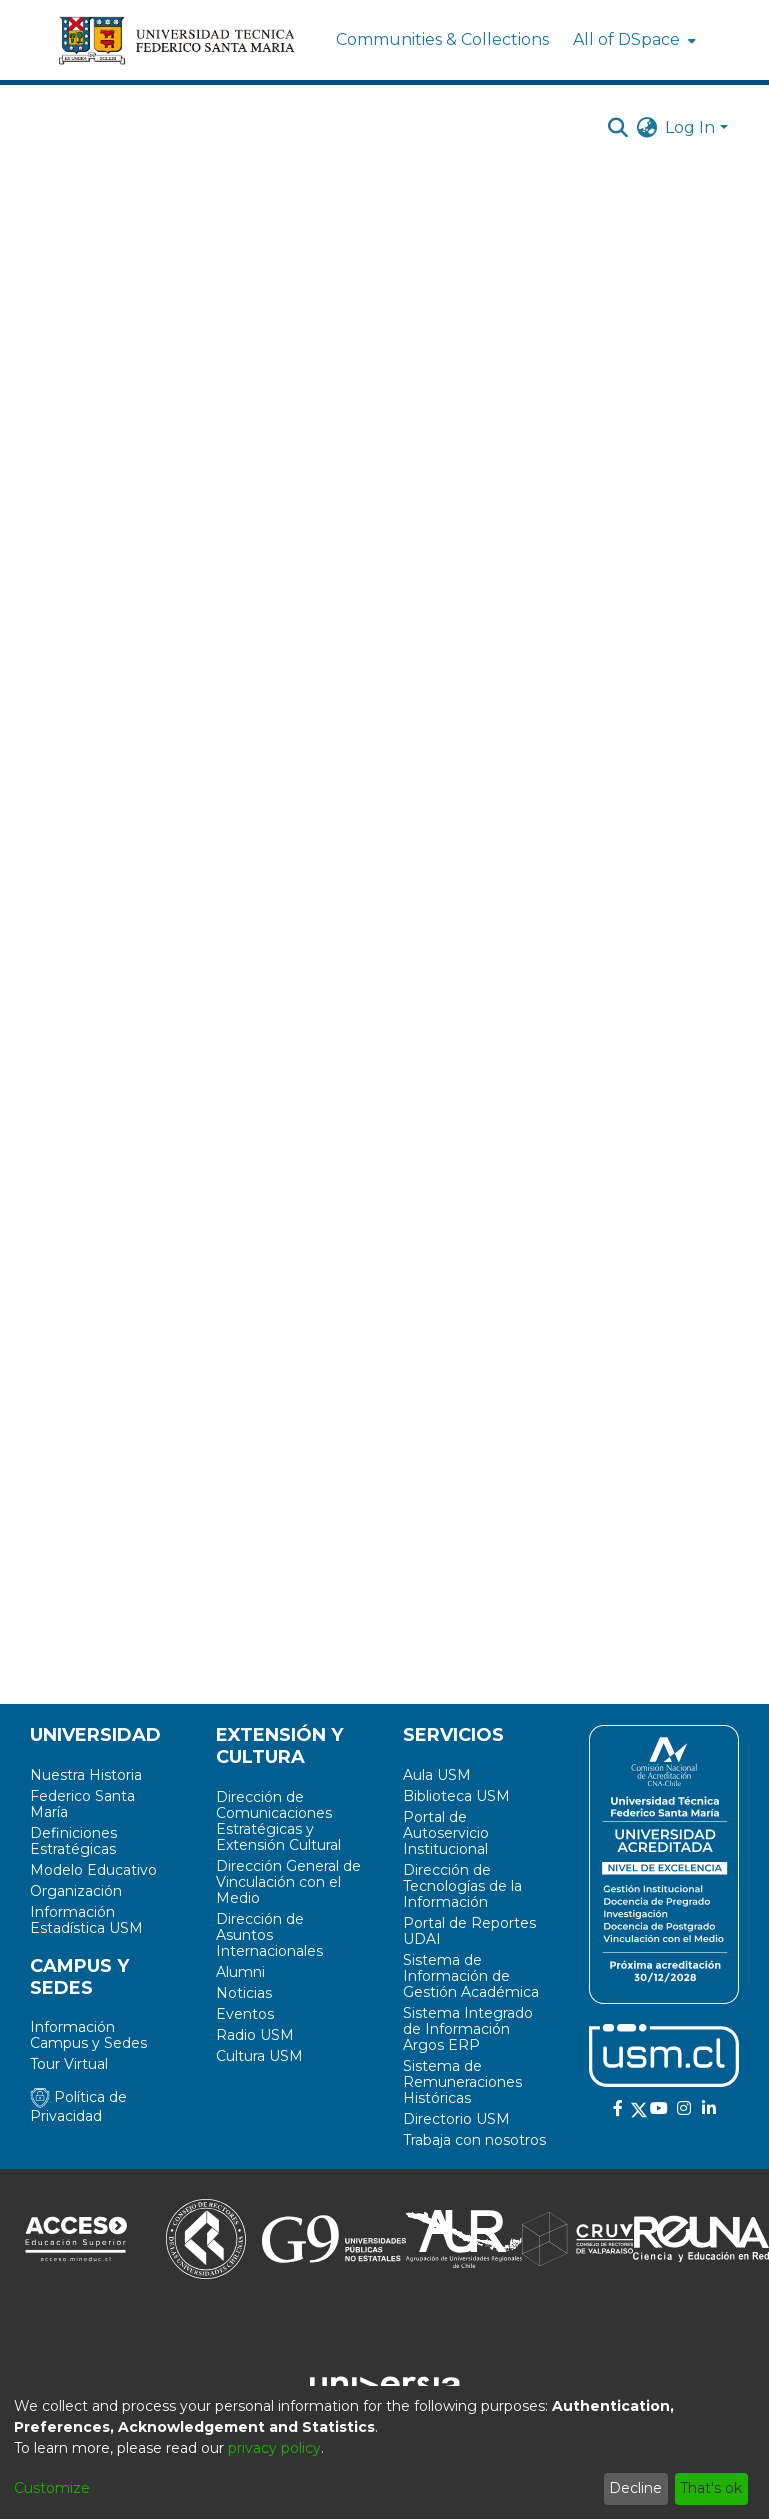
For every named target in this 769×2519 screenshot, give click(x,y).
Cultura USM (259, 2056)
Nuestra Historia (86, 1775)
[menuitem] (632, 40)
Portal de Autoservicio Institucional (446, 1833)
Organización (76, 1891)
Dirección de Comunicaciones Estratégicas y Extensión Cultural (278, 1821)
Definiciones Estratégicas (73, 1841)
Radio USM (255, 2035)
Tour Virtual (69, 2064)
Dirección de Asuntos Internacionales (269, 1935)
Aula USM (437, 1775)
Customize (52, 2488)
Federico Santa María (82, 1804)
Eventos (245, 2014)
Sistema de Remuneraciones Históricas (462, 2082)
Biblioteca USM (456, 1796)
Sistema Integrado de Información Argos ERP (468, 2029)
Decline (635, 2488)
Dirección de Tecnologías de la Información (462, 1886)
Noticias (244, 1993)
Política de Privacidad (78, 2106)
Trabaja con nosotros (474, 2140)
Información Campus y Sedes (88, 2035)
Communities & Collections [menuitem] (442, 39)
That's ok (711, 2488)
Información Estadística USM (86, 1920)
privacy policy (274, 2448)
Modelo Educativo (93, 1870)
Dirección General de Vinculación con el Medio (288, 1882)
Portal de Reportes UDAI (469, 1931)
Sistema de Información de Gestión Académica (471, 1976)
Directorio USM (456, 2119)
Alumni (240, 1972)
